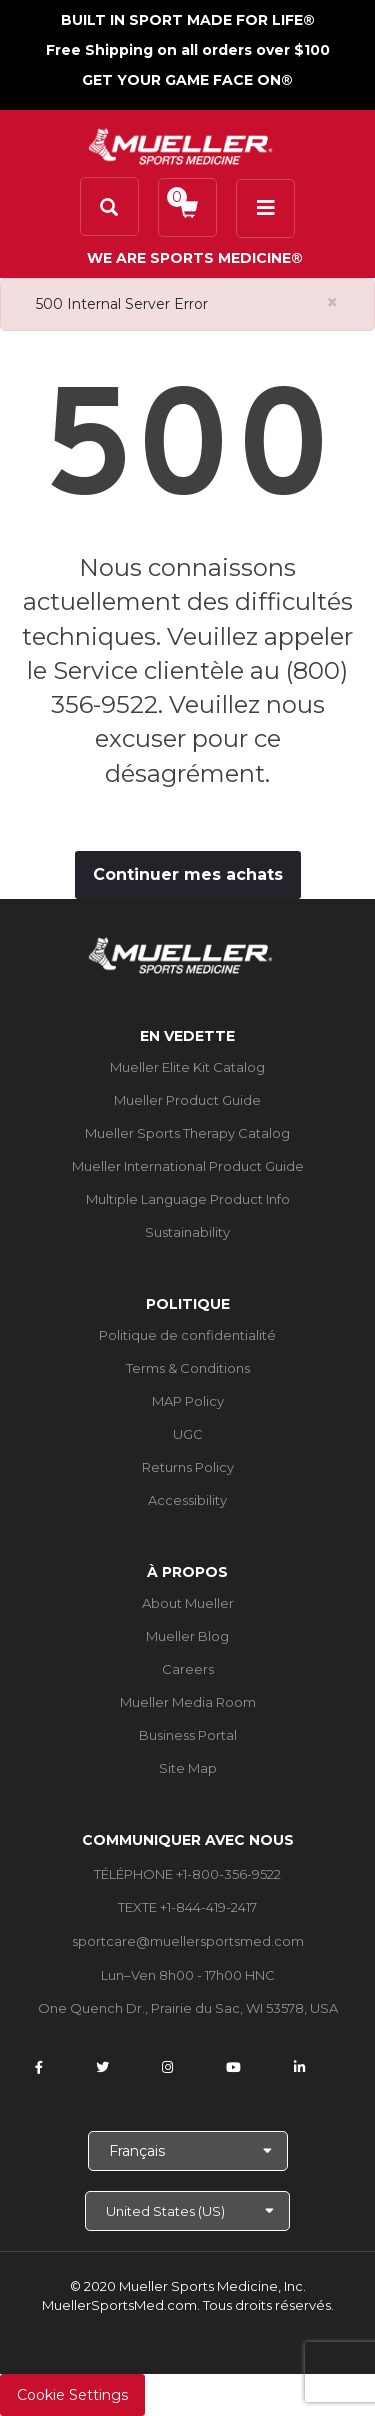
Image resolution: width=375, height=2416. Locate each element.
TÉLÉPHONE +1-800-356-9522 (187, 1874)
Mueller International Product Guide (188, 1166)
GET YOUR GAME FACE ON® (187, 80)
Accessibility (187, 1500)
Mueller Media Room (188, 1702)
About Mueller (188, 1603)
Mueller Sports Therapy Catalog (187, 1133)
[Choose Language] (188, 2151)
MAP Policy (188, 1401)
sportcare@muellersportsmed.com (188, 1941)
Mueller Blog (187, 1636)
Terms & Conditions (188, 1368)
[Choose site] (187, 2211)
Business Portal (188, 1735)
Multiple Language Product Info (188, 1199)
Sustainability (187, 1232)
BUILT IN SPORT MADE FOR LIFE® (188, 20)
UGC (188, 1434)
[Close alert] (332, 302)
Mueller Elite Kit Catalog (187, 1067)
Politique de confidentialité (187, 1335)
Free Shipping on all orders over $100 (188, 50)
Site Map (188, 1768)
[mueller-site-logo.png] (180, 144)
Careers (188, 1669)
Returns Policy (188, 1467)
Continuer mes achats (188, 874)
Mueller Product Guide (187, 1100)
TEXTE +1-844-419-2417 (187, 1907)
